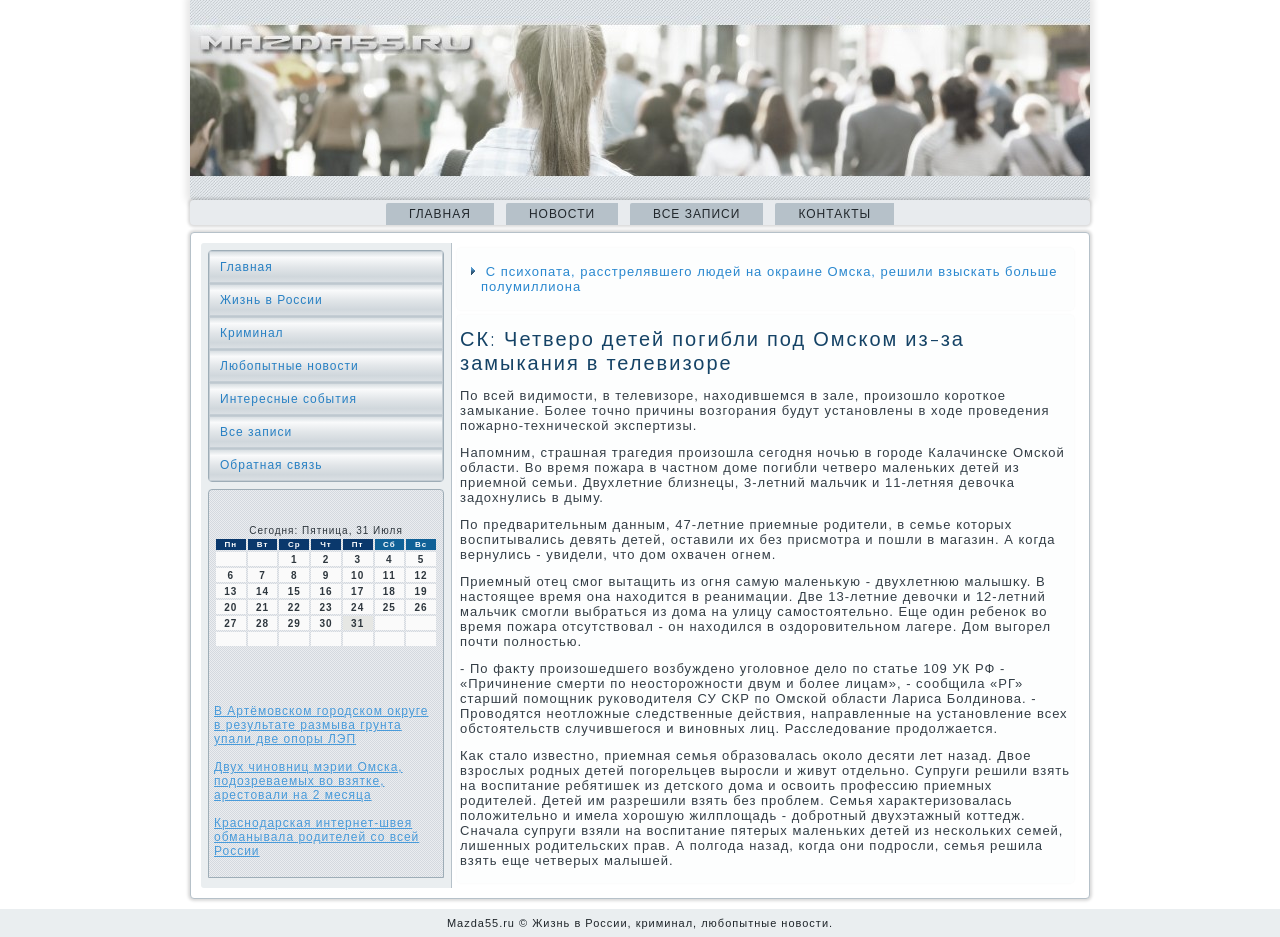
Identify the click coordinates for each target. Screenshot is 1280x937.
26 (421, 607)
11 (389, 575)
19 (421, 591)
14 (262, 591)
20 (230, 607)
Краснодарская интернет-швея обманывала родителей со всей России (316, 837)
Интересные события (288, 399)
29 (294, 623)
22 (294, 607)
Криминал (252, 333)
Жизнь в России (271, 300)
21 (262, 607)
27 (230, 623)
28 (262, 623)
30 (325, 623)
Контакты (834, 214)
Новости (562, 214)
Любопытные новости (289, 366)
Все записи (696, 214)
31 (357, 623)
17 (357, 591)
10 (357, 575)
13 (230, 591)
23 (325, 607)
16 (325, 591)
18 (389, 591)
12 (421, 575)
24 (357, 607)
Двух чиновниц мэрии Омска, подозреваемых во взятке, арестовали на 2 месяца (308, 781)
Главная (440, 214)
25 (389, 607)
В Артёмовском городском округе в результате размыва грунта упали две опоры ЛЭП (321, 725)
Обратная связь (271, 465)
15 (294, 591)
